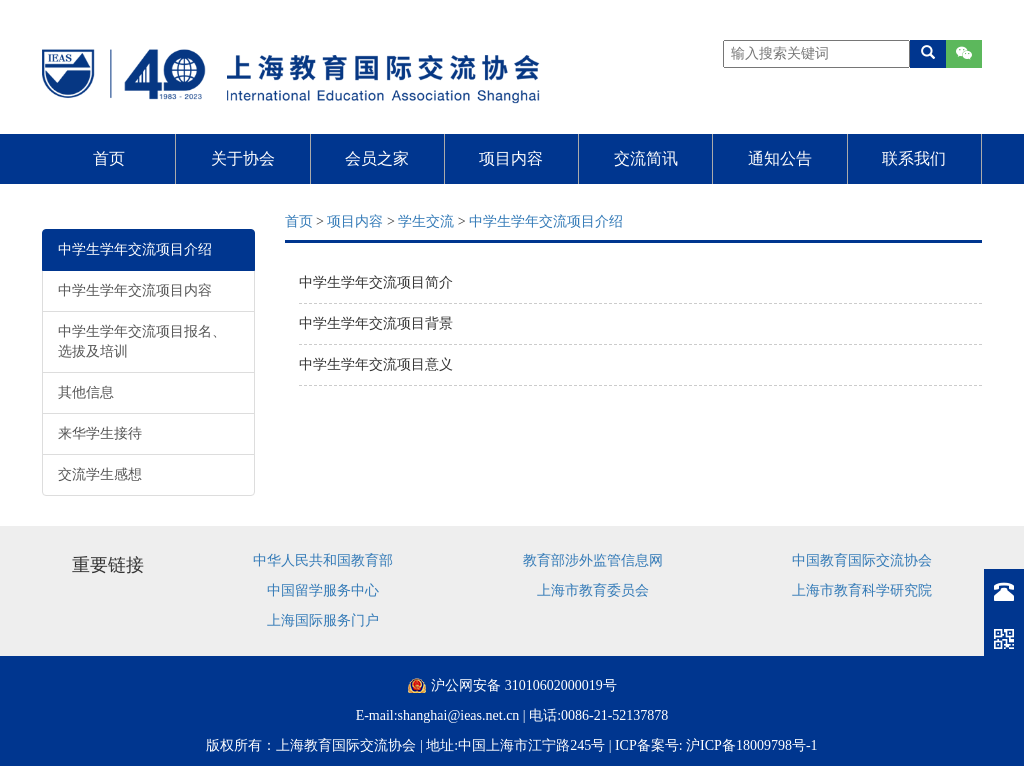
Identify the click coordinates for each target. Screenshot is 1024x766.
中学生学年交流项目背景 (376, 323)
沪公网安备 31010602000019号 (524, 685)
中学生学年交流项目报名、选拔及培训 (142, 341)
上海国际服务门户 (323, 620)
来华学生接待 (100, 433)
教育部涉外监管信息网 (593, 560)
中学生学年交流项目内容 (135, 290)
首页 (109, 158)
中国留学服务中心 (323, 590)
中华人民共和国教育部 (323, 560)
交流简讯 (646, 158)
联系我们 (914, 158)
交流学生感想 (100, 474)
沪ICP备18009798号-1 (751, 745)
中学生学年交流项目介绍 (135, 249)
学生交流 (426, 221)
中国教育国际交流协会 (862, 560)
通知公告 (780, 158)
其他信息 (86, 392)
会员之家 (377, 158)
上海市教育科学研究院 (862, 590)
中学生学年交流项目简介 (376, 282)
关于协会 (243, 158)
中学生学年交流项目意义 (376, 364)
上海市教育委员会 (593, 590)
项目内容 (511, 158)
